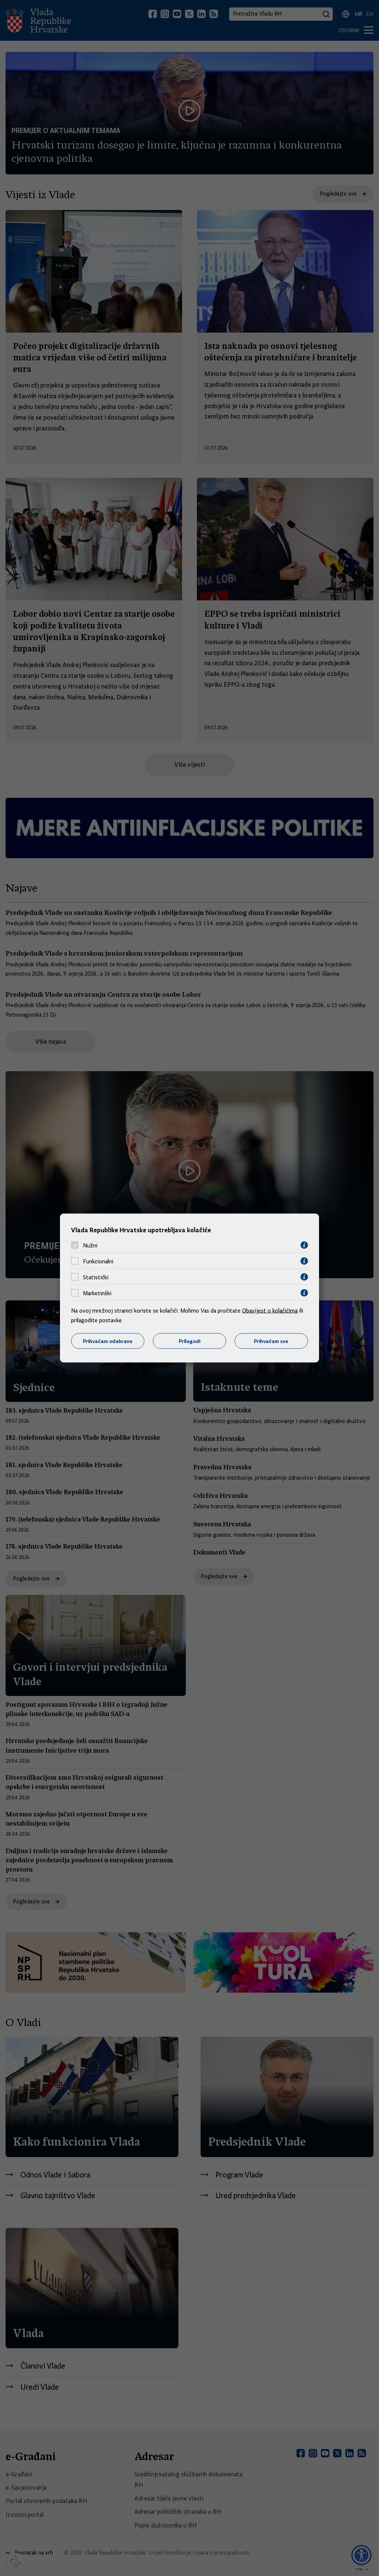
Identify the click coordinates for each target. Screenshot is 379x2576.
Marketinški (97, 1293)
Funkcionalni (98, 1261)
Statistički (95, 1277)
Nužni (90, 1245)
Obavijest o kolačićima (270, 1310)
